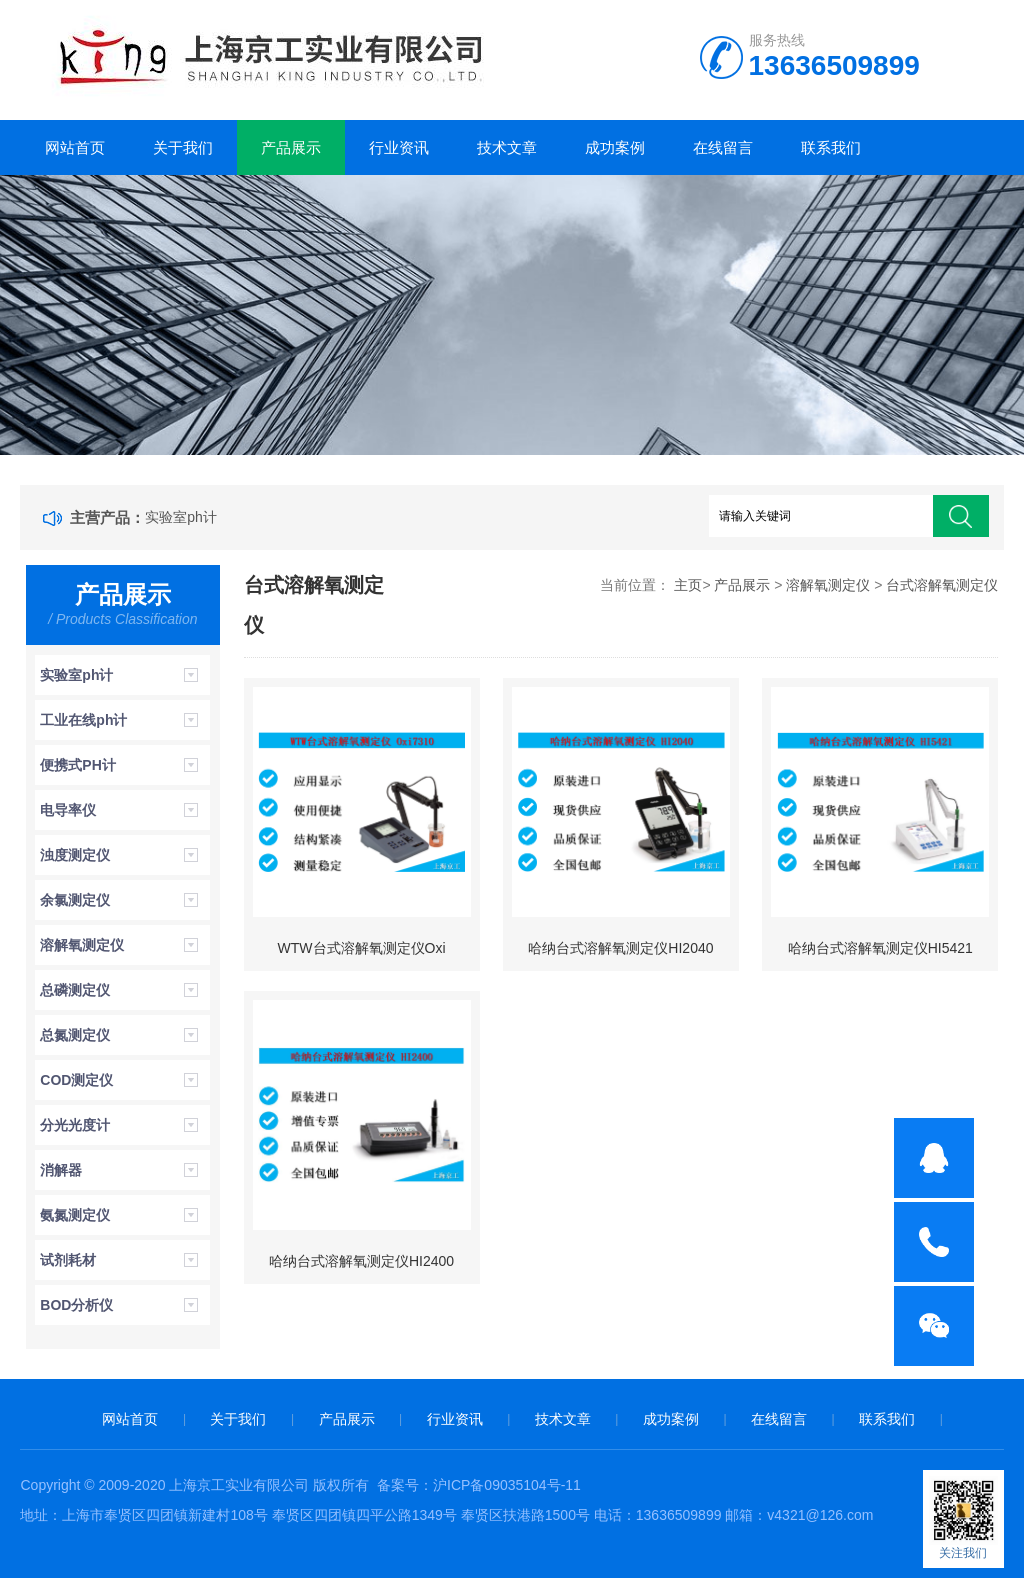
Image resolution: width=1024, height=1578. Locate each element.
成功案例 (615, 147)
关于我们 (183, 147)
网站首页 (75, 147)
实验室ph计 (181, 517)
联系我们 (831, 147)
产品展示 (291, 147)
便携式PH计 (77, 765)
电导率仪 (68, 810)
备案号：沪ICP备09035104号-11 (479, 1485)
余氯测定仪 (75, 900)
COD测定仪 (76, 1080)
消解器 (61, 1170)
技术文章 (507, 147)
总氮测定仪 (75, 1035)
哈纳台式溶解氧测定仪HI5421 (880, 948)
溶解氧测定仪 (82, 945)
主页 (688, 585)
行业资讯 (399, 147)
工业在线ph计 (83, 720)
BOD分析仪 (76, 1305)
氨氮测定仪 (75, 1215)
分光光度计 (75, 1125)
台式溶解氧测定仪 (942, 585)
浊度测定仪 (75, 855)
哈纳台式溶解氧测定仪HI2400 (361, 1261)
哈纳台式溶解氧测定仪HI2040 (620, 948)
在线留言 (723, 147)
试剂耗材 (68, 1260)
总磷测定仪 (75, 990)
